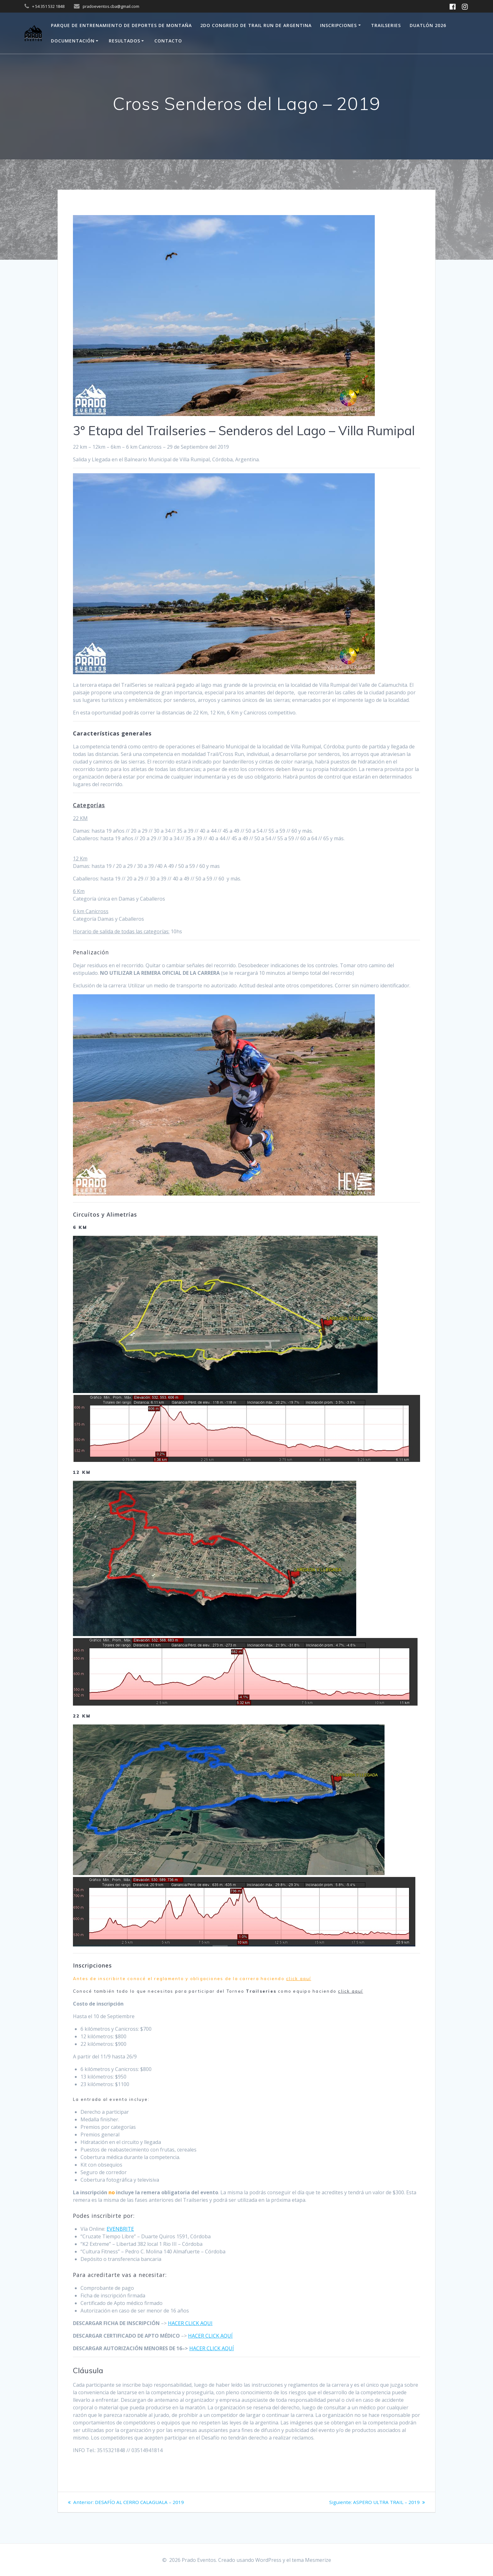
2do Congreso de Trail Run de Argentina (256, 25)
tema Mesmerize (311, 2560)
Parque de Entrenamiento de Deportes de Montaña (121, 25)
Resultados (124, 41)
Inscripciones (338, 25)
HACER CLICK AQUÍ (210, 2335)
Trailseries (386, 25)
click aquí (298, 1978)
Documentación (73, 41)
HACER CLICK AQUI (190, 2323)
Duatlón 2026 (428, 25)
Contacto (168, 41)
